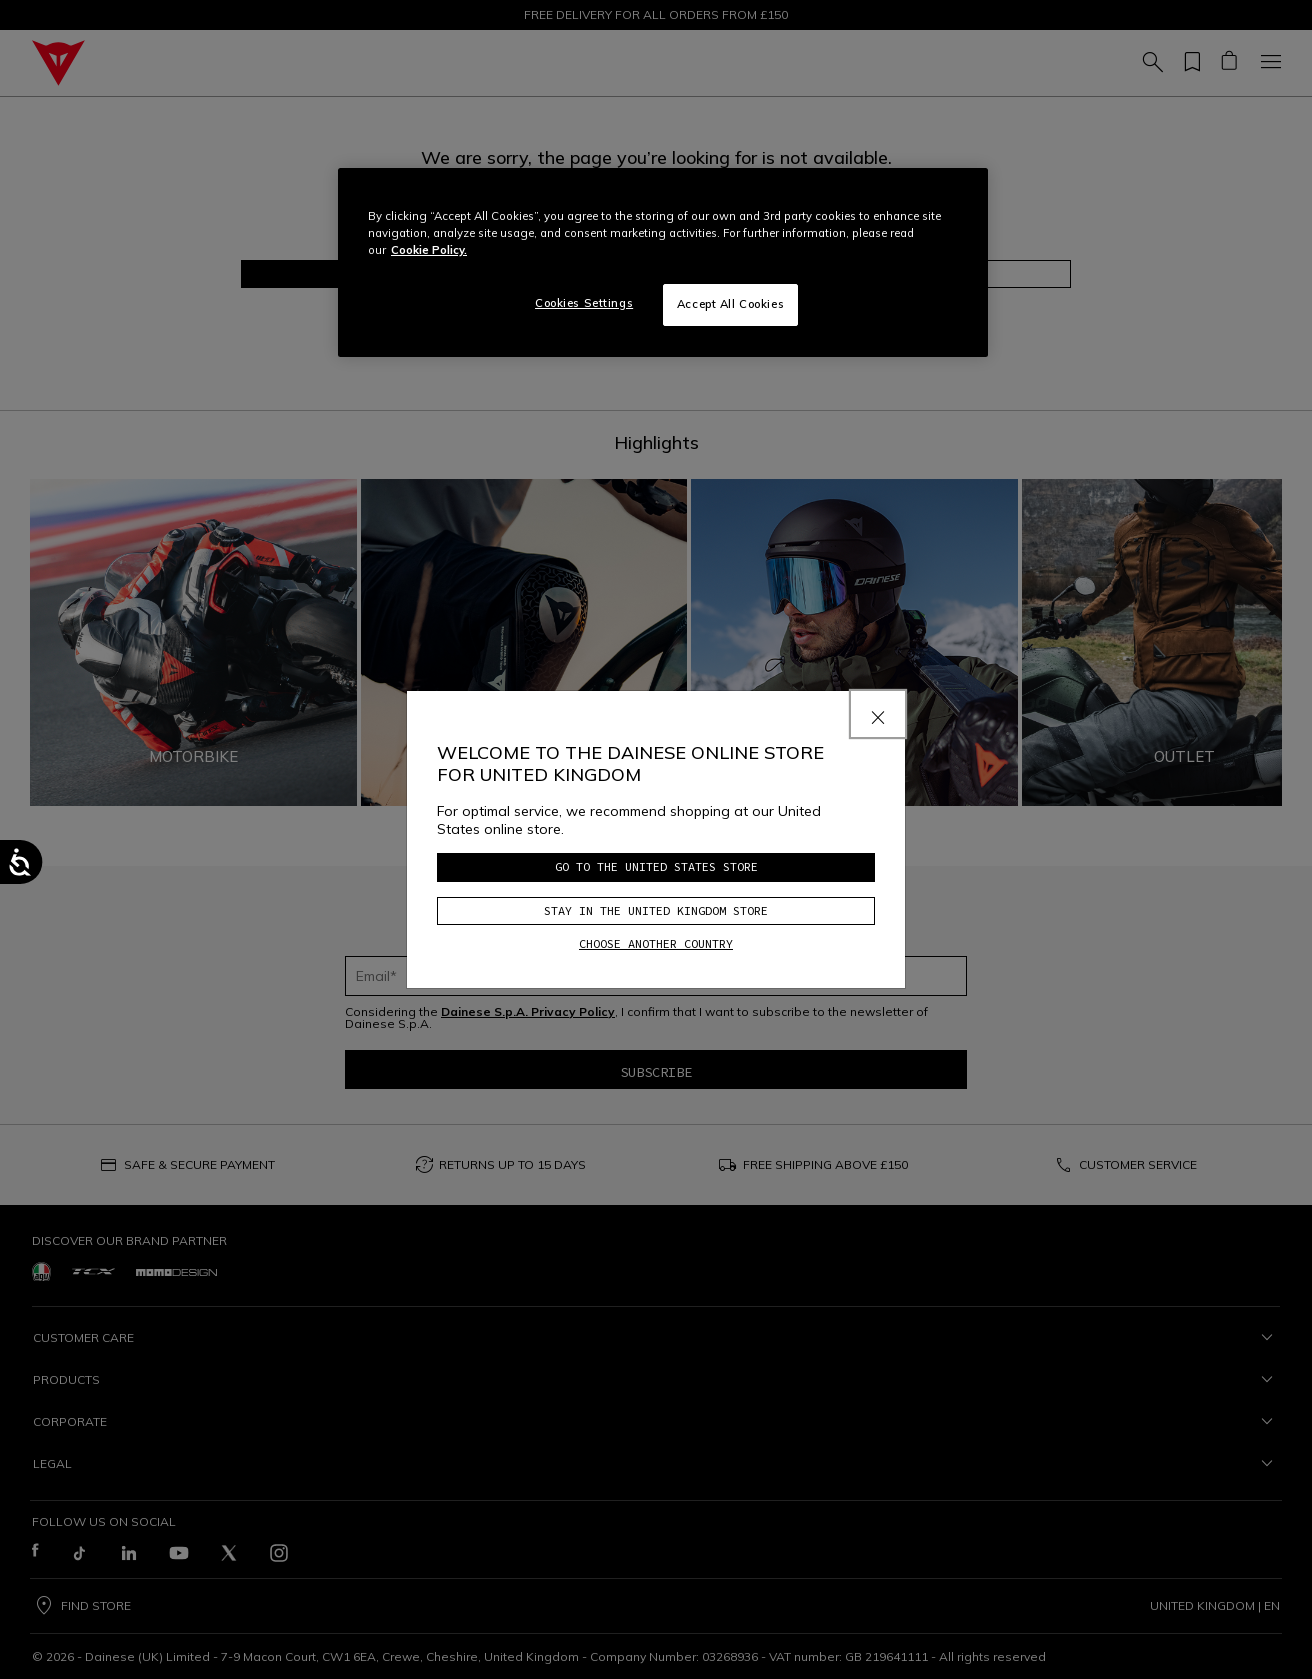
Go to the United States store (656, 866)
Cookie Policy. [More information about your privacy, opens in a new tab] (429, 250)
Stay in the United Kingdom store (656, 910)
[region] (663, 262)
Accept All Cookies (730, 304)
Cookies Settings (584, 303)
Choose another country (656, 943)
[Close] (878, 714)
